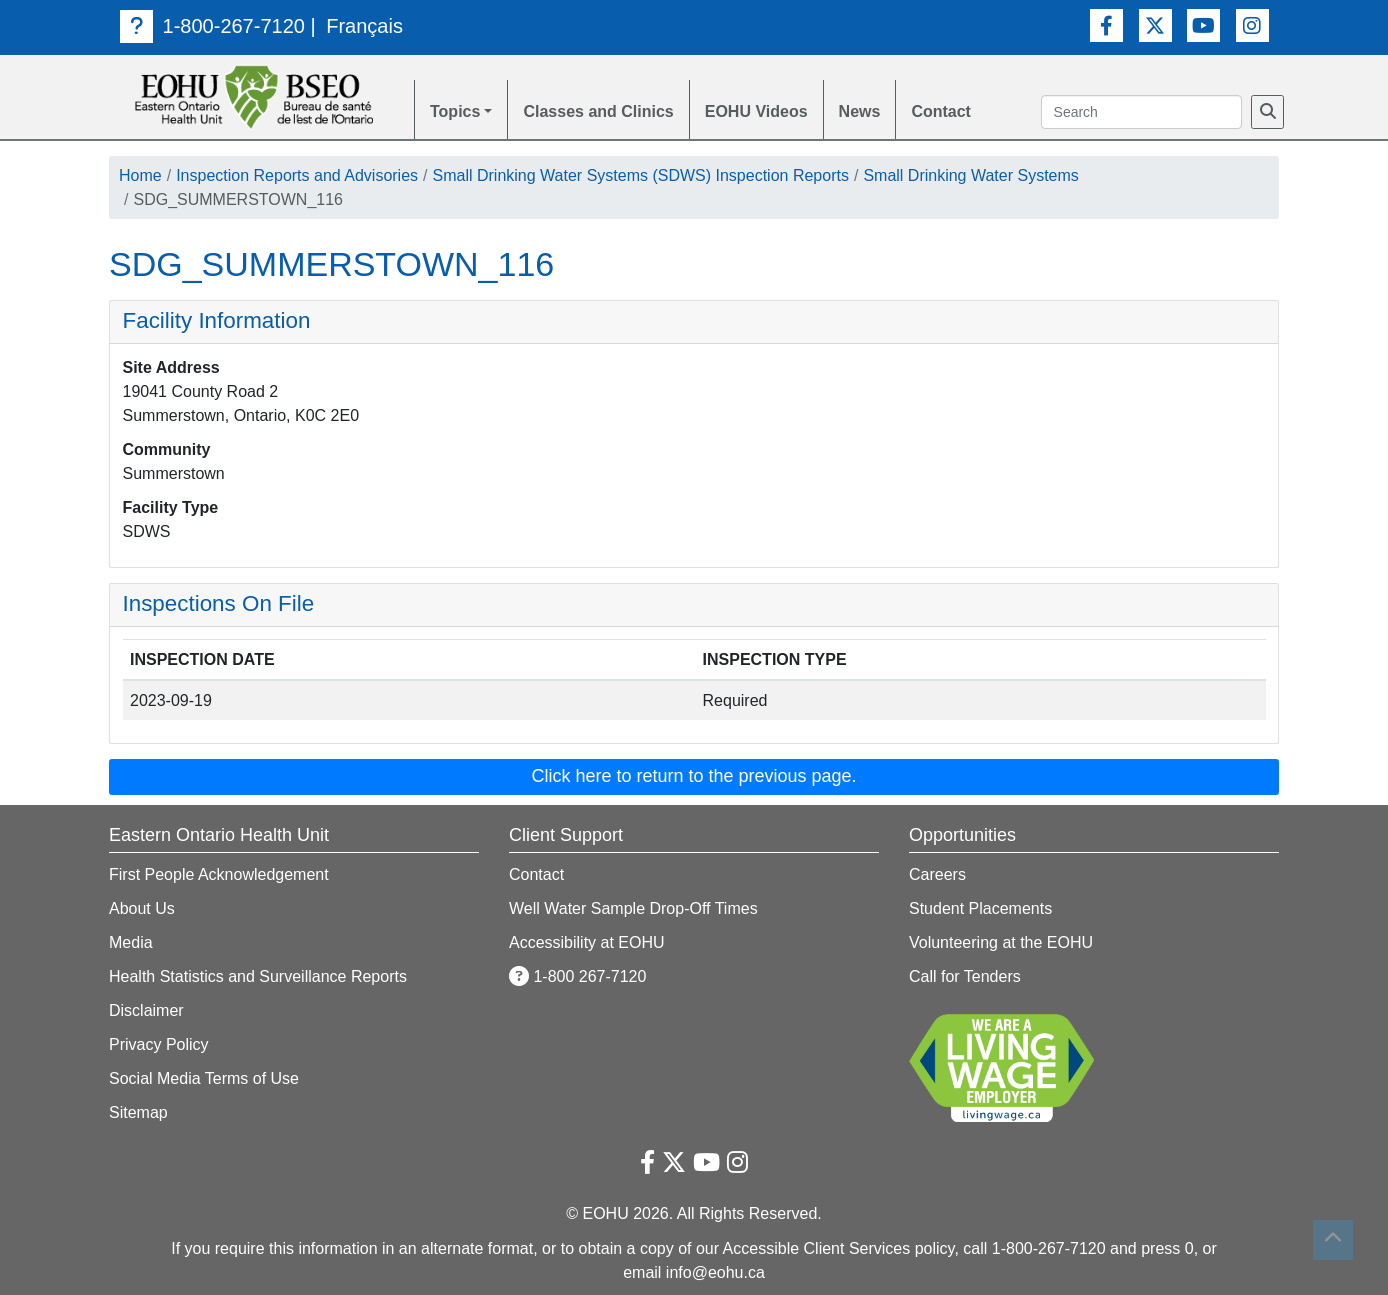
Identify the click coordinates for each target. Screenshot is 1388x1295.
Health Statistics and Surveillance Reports (258, 976)
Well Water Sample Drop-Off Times (633, 908)
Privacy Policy (159, 1044)
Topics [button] (455, 111)
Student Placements (980, 908)
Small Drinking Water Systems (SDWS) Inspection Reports (641, 175)
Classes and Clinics (598, 111)
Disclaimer (146, 1010)
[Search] (1267, 112)
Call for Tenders (965, 976)
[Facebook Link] (1106, 25)
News (860, 111)
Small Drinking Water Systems (970, 175)
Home (140, 175)
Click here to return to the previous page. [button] (693, 776)
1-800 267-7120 (577, 976)
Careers (937, 874)
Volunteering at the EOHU (1001, 942)
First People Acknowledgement (219, 874)
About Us (142, 908)
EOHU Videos (756, 111)
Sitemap (138, 1112)
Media (131, 942)
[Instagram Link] (1252, 25)
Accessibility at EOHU (587, 942)
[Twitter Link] (1155, 25)
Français (364, 26)
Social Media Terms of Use (204, 1078)
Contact (941, 111)
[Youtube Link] (1203, 25)
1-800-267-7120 (212, 26)
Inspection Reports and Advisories (297, 175)
